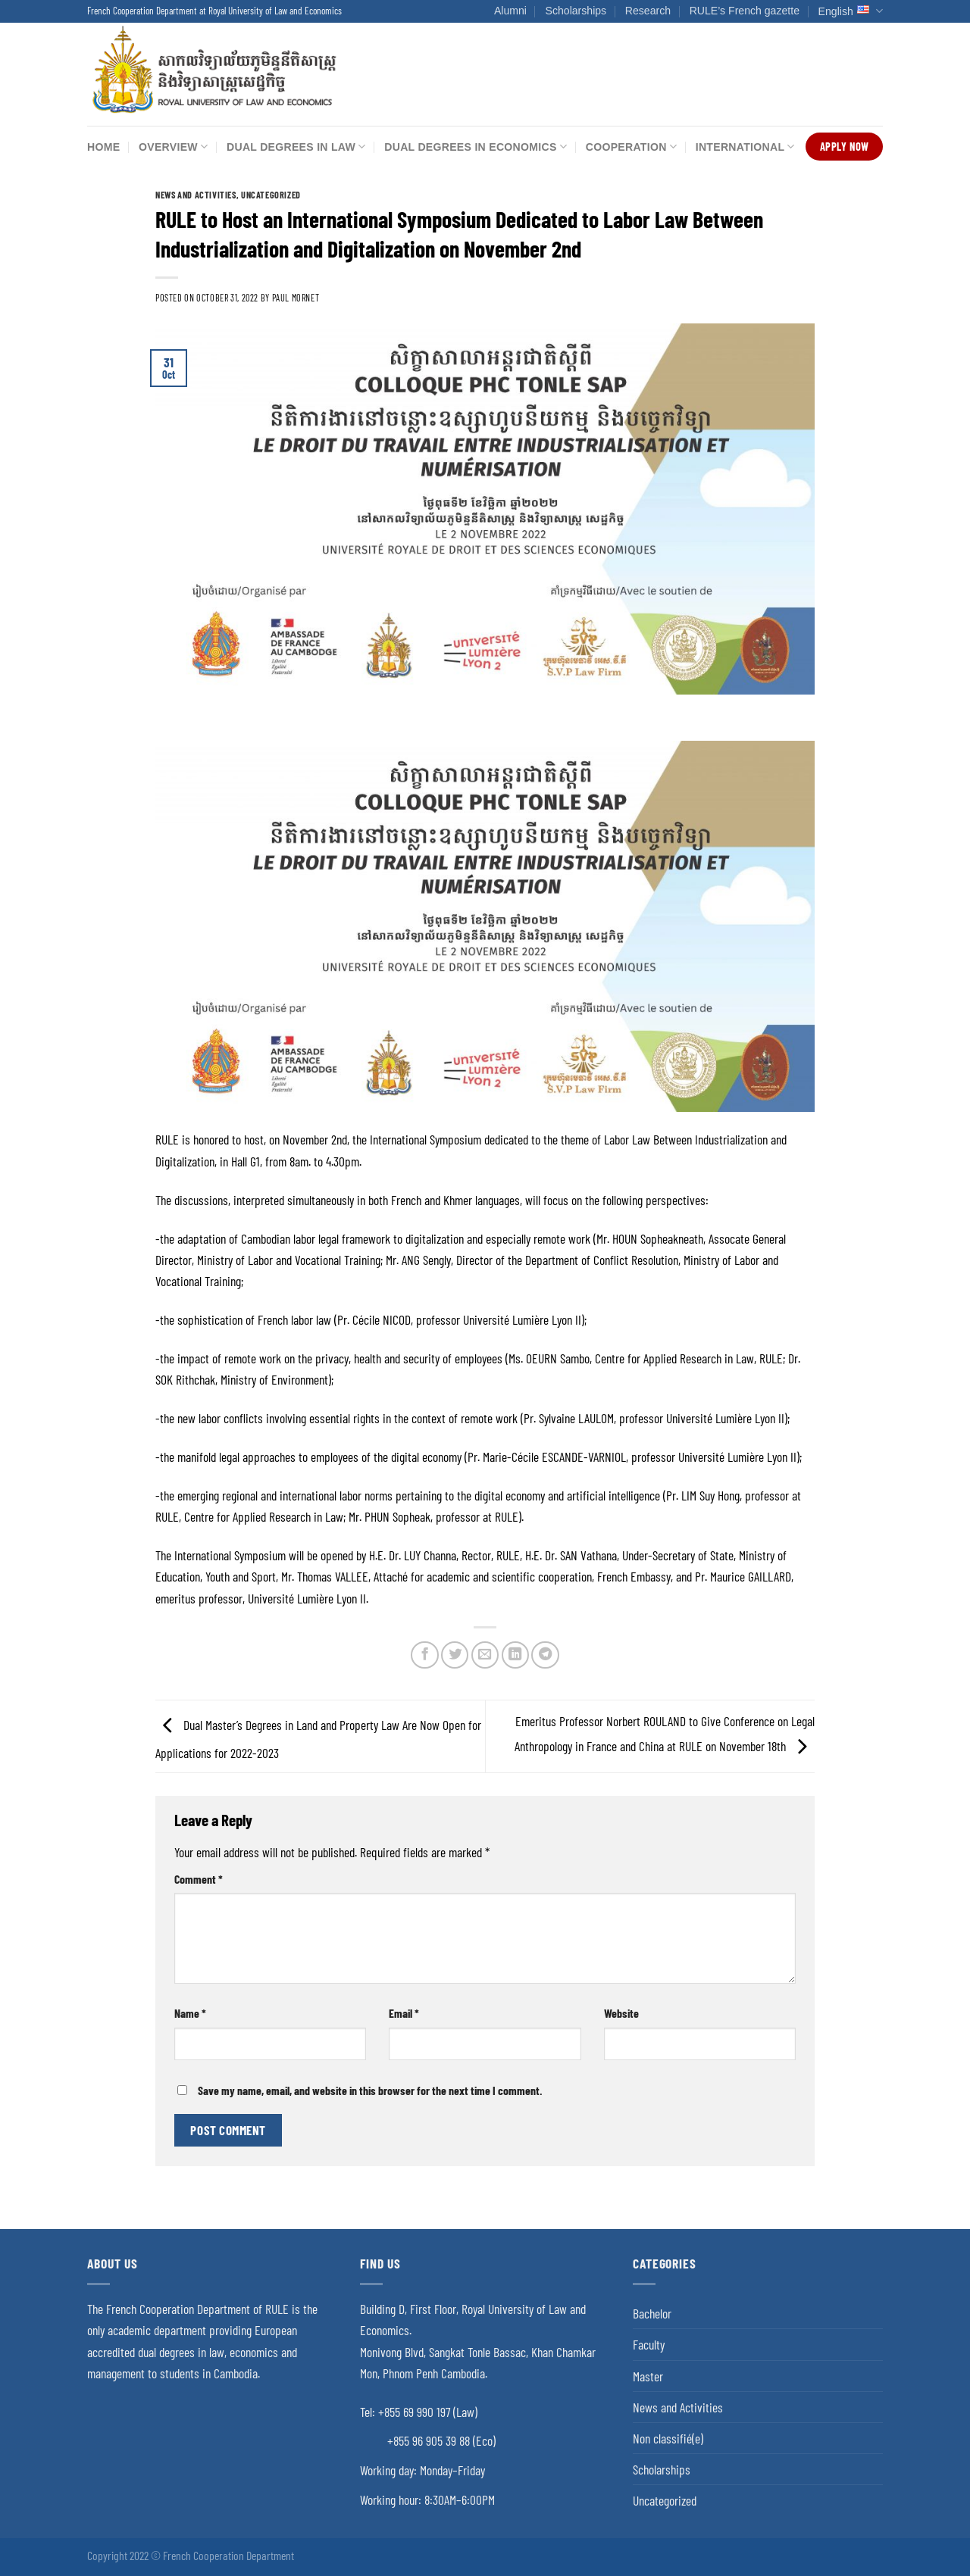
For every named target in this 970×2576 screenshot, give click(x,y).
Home (103, 147)
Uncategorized (271, 194)
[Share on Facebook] (424, 1655)
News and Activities (195, 194)
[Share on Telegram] (545, 1655)
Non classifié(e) (668, 2438)
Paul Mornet (296, 297)
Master (648, 2376)
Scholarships (576, 11)
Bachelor (652, 2313)
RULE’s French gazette (744, 11)
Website (621, 2013)
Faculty (649, 2344)
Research (648, 11)
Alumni (510, 11)
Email (404, 2013)
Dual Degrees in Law (296, 146)
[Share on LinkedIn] (515, 1655)
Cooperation (631, 146)
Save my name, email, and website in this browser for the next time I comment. (370, 2090)
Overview (173, 146)
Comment (198, 1879)
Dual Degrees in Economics (475, 146)
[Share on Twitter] (454, 1655)
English (850, 11)
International (745, 146)
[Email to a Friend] (485, 1655)
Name (190, 2013)
